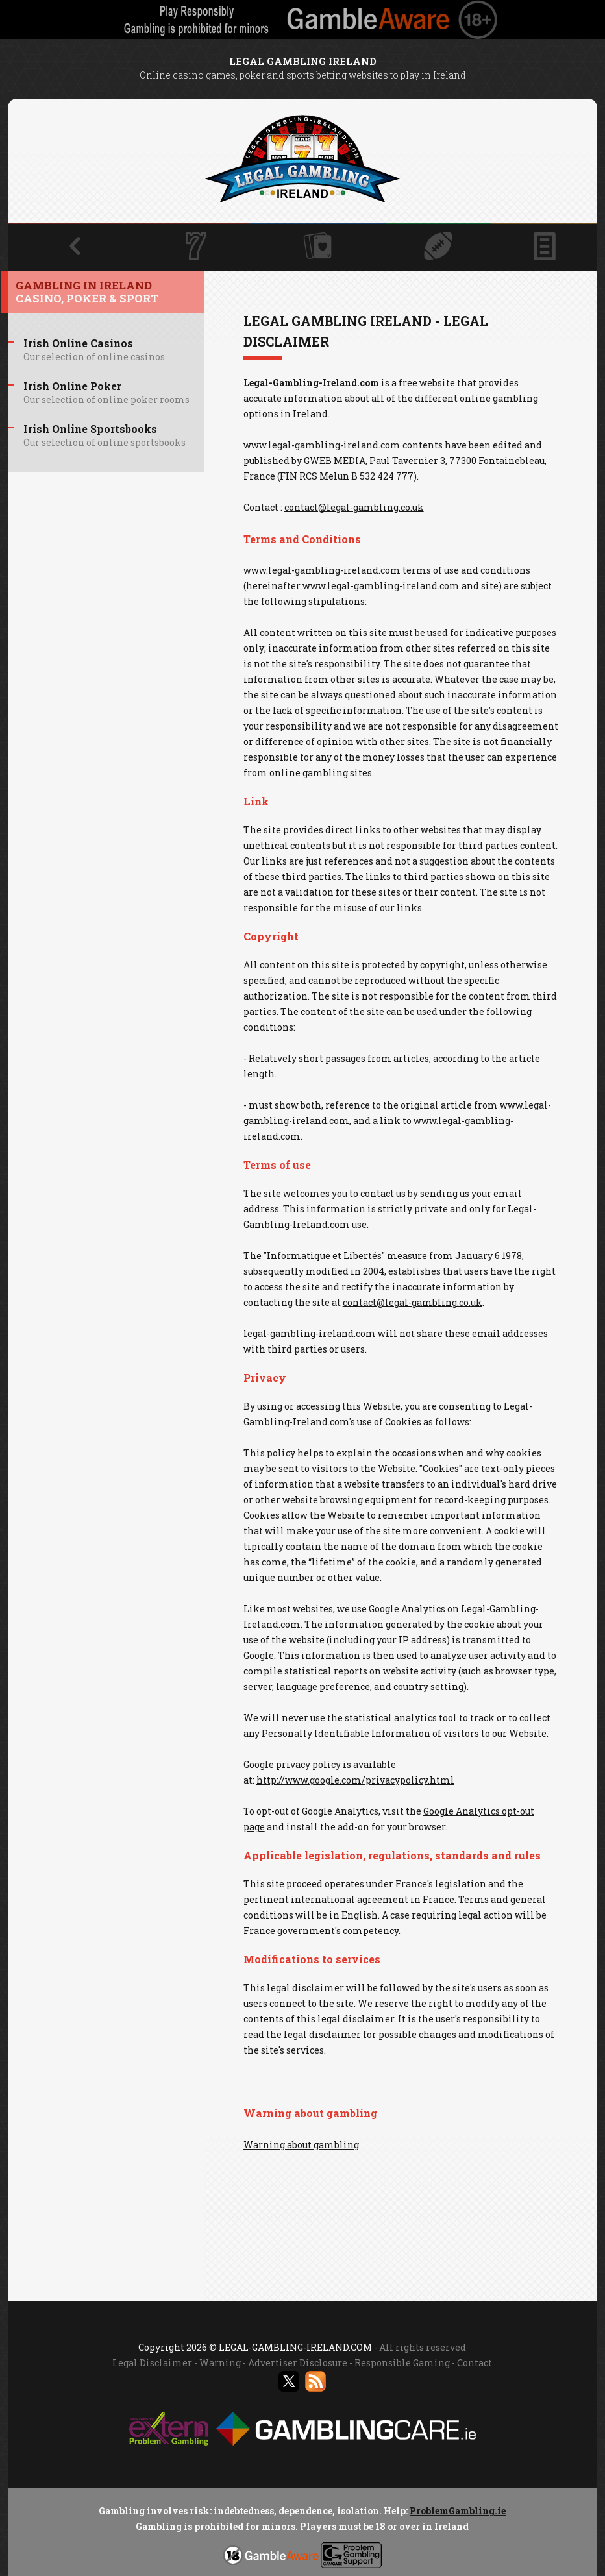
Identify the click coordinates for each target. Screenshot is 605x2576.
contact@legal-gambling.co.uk (354, 507)
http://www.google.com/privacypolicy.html (355, 1780)
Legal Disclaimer (152, 2363)
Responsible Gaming (402, 2363)
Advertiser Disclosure (297, 2363)
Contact (474, 2363)
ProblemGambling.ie (458, 2511)
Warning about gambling (301, 2145)
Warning (220, 2363)
